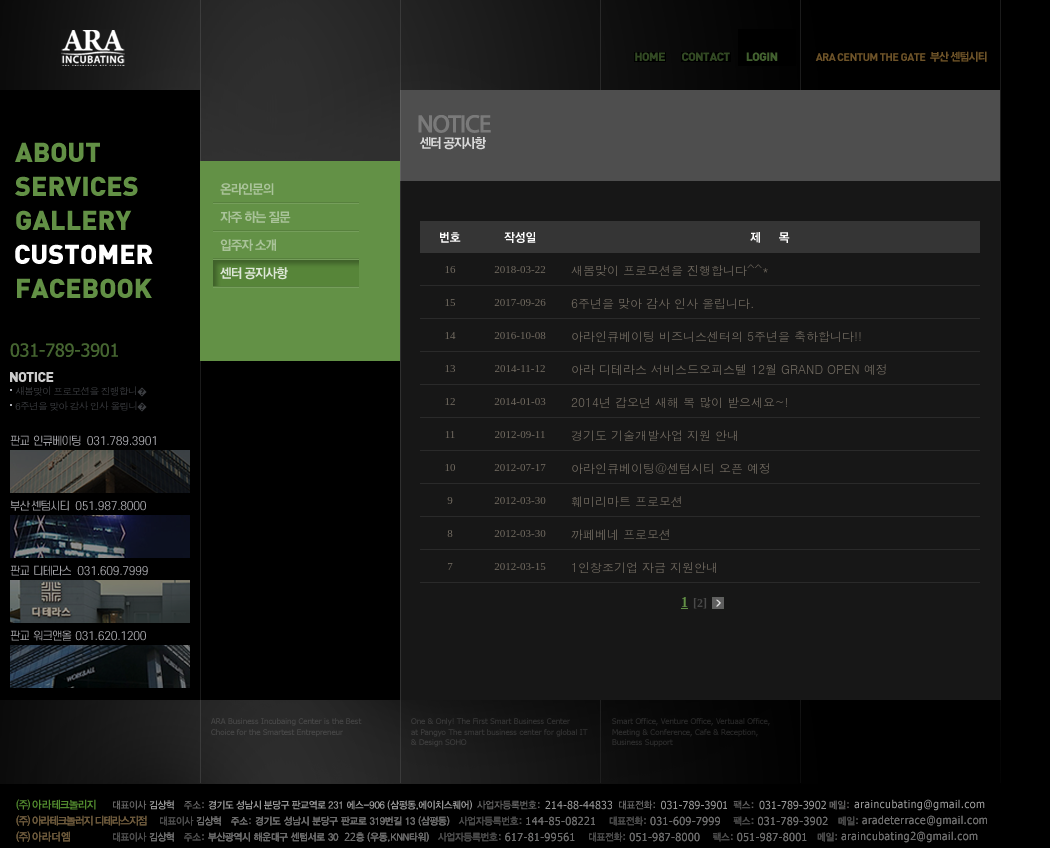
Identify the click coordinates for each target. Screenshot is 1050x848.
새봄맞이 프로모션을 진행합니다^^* (670, 269)
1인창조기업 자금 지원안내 (644, 566)
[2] (700, 603)
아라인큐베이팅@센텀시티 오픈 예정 (671, 467)
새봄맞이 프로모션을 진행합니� (80, 391)
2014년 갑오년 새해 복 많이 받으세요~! (680, 401)
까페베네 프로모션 (621, 533)
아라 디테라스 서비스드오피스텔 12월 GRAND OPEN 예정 (729, 368)
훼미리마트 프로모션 (627, 500)
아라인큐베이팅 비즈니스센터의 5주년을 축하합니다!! (716, 335)
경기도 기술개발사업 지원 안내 (655, 434)
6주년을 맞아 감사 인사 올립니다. (663, 302)
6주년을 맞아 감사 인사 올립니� (80, 406)
